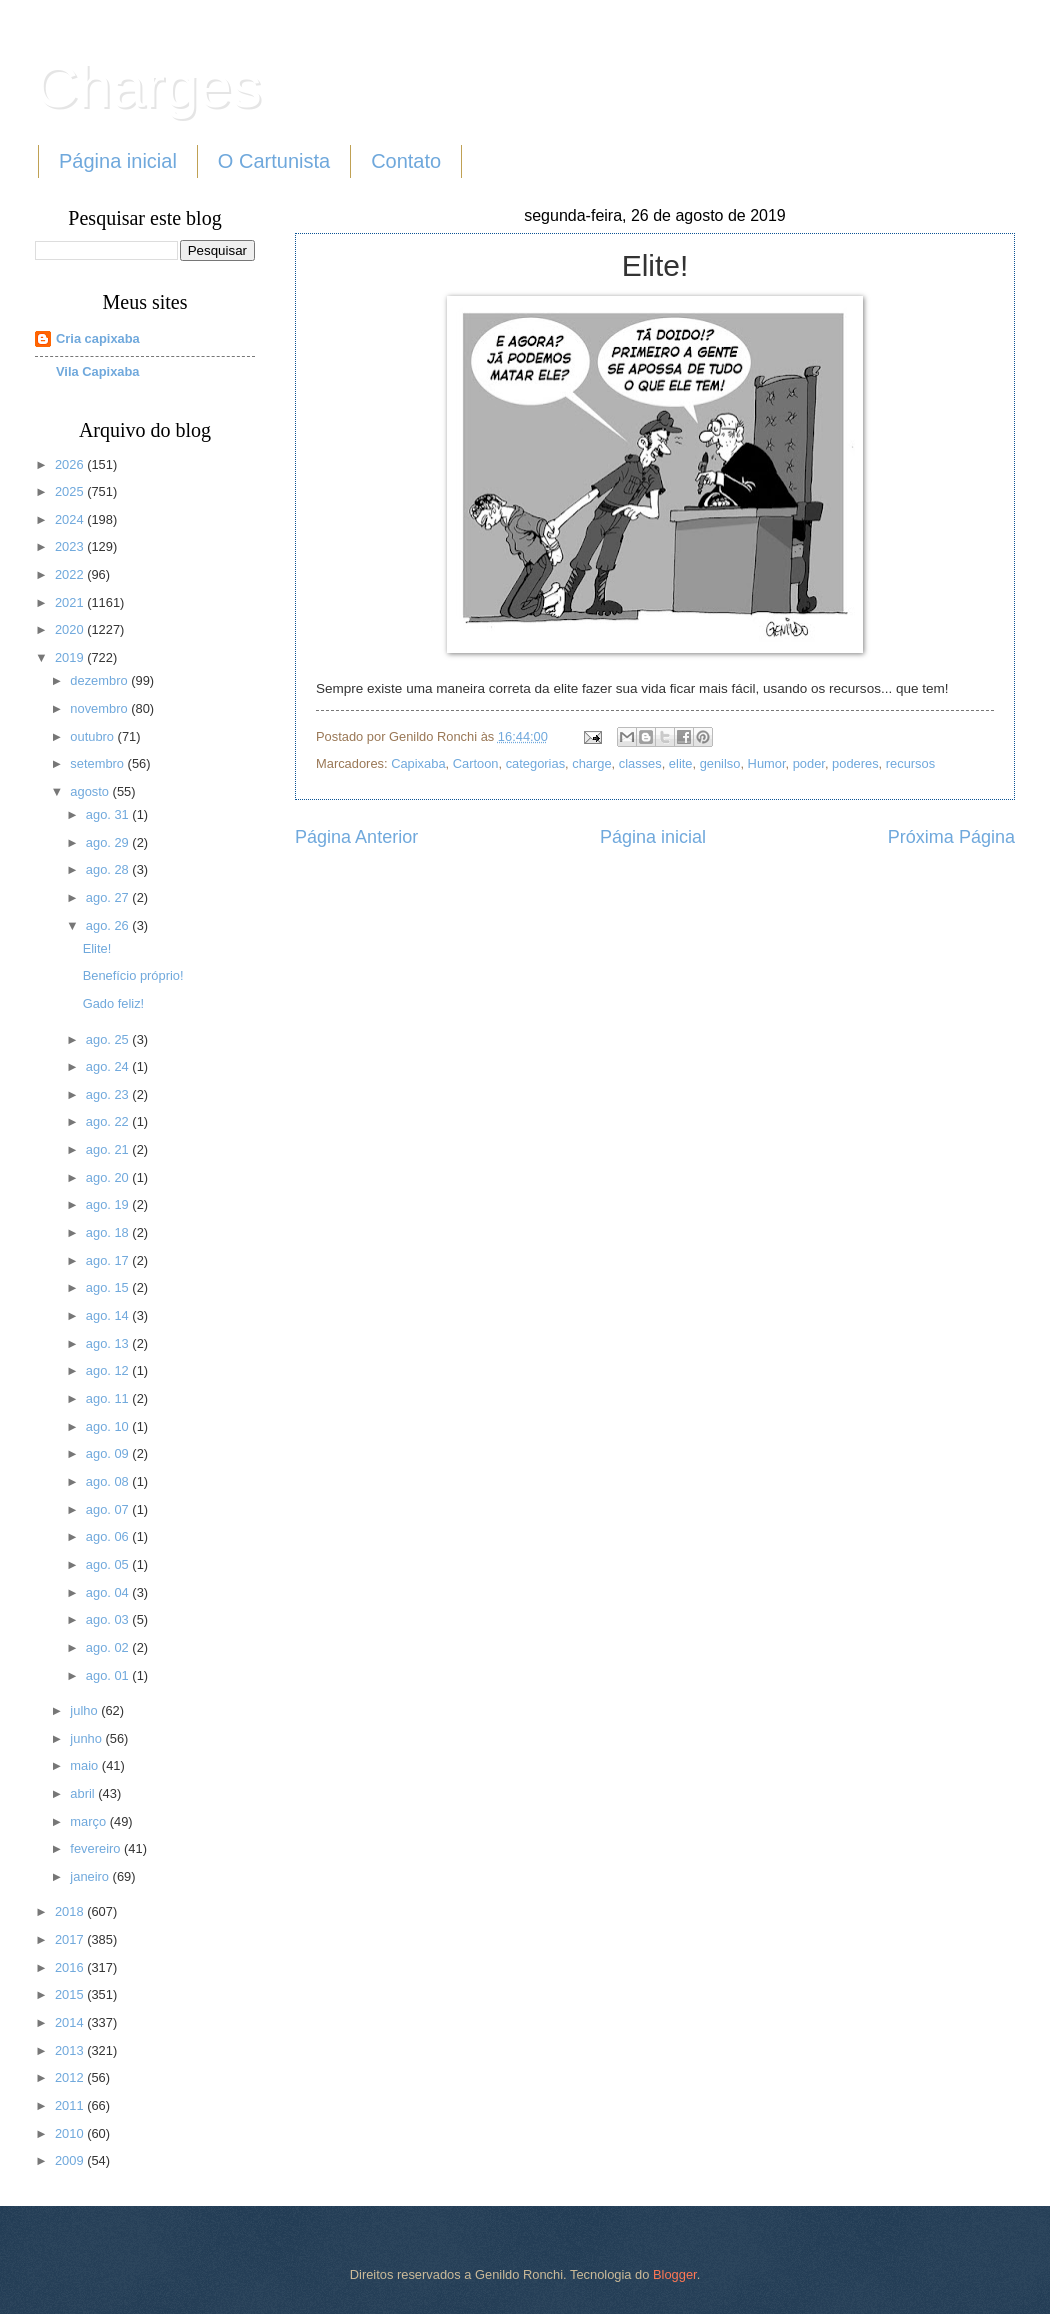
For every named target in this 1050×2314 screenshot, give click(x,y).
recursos (910, 763)
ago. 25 (109, 1039)
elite (681, 763)
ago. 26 (109, 925)
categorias (535, 763)
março (89, 1821)
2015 (71, 1994)
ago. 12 (109, 1370)
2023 (71, 546)
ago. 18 (109, 1232)
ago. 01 (109, 1675)
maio (85, 1765)
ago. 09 (109, 1453)
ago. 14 (109, 1315)
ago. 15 (109, 1287)
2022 (71, 574)
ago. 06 (109, 1536)
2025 (71, 491)
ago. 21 (109, 1149)
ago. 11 (109, 1398)
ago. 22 (109, 1121)
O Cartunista (274, 161)
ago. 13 (109, 1343)
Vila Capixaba (98, 371)
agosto (91, 791)
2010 (71, 2133)
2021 (71, 602)
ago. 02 (109, 1647)
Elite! (97, 948)
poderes (855, 763)
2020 (71, 629)
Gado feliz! (114, 1003)
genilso (720, 763)
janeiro (91, 1876)
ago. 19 (109, 1204)
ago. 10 (109, 1426)
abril (84, 1793)
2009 (71, 2160)
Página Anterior (356, 837)
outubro (93, 736)
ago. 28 (109, 869)
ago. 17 (109, 1260)
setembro (98, 763)
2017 (71, 1939)
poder (809, 763)
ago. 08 (109, 1481)
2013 (71, 2050)
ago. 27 (109, 897)
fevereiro (97, 1848)
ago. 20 (109, 1177)
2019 (71, 657)
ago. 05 (109, 1564)
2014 (71, 2022)
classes (640, 763)
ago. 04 (109, 1592)
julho (85, 1710)
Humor (767, 763)
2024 (71, 519)
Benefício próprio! (133, 975)
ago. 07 (109, 1509)
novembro (100, 708)
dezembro (100, 680)
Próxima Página (951, 837)
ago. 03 (109, 1619)
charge (591, 763)
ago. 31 (109, 814)
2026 (71, 464)
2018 (71, 1911)
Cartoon (476, 763)
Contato (406, 161)
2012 (71, 2077)
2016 (71, 1967)
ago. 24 (109, 1066)
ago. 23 (109, 1094)
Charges (148, 86)
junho (87, 1738)
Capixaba (418, 763)
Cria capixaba (98, 338)
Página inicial (118, 161)
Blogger (675, 2274)
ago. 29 (109, 842)
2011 (71, 2105)
